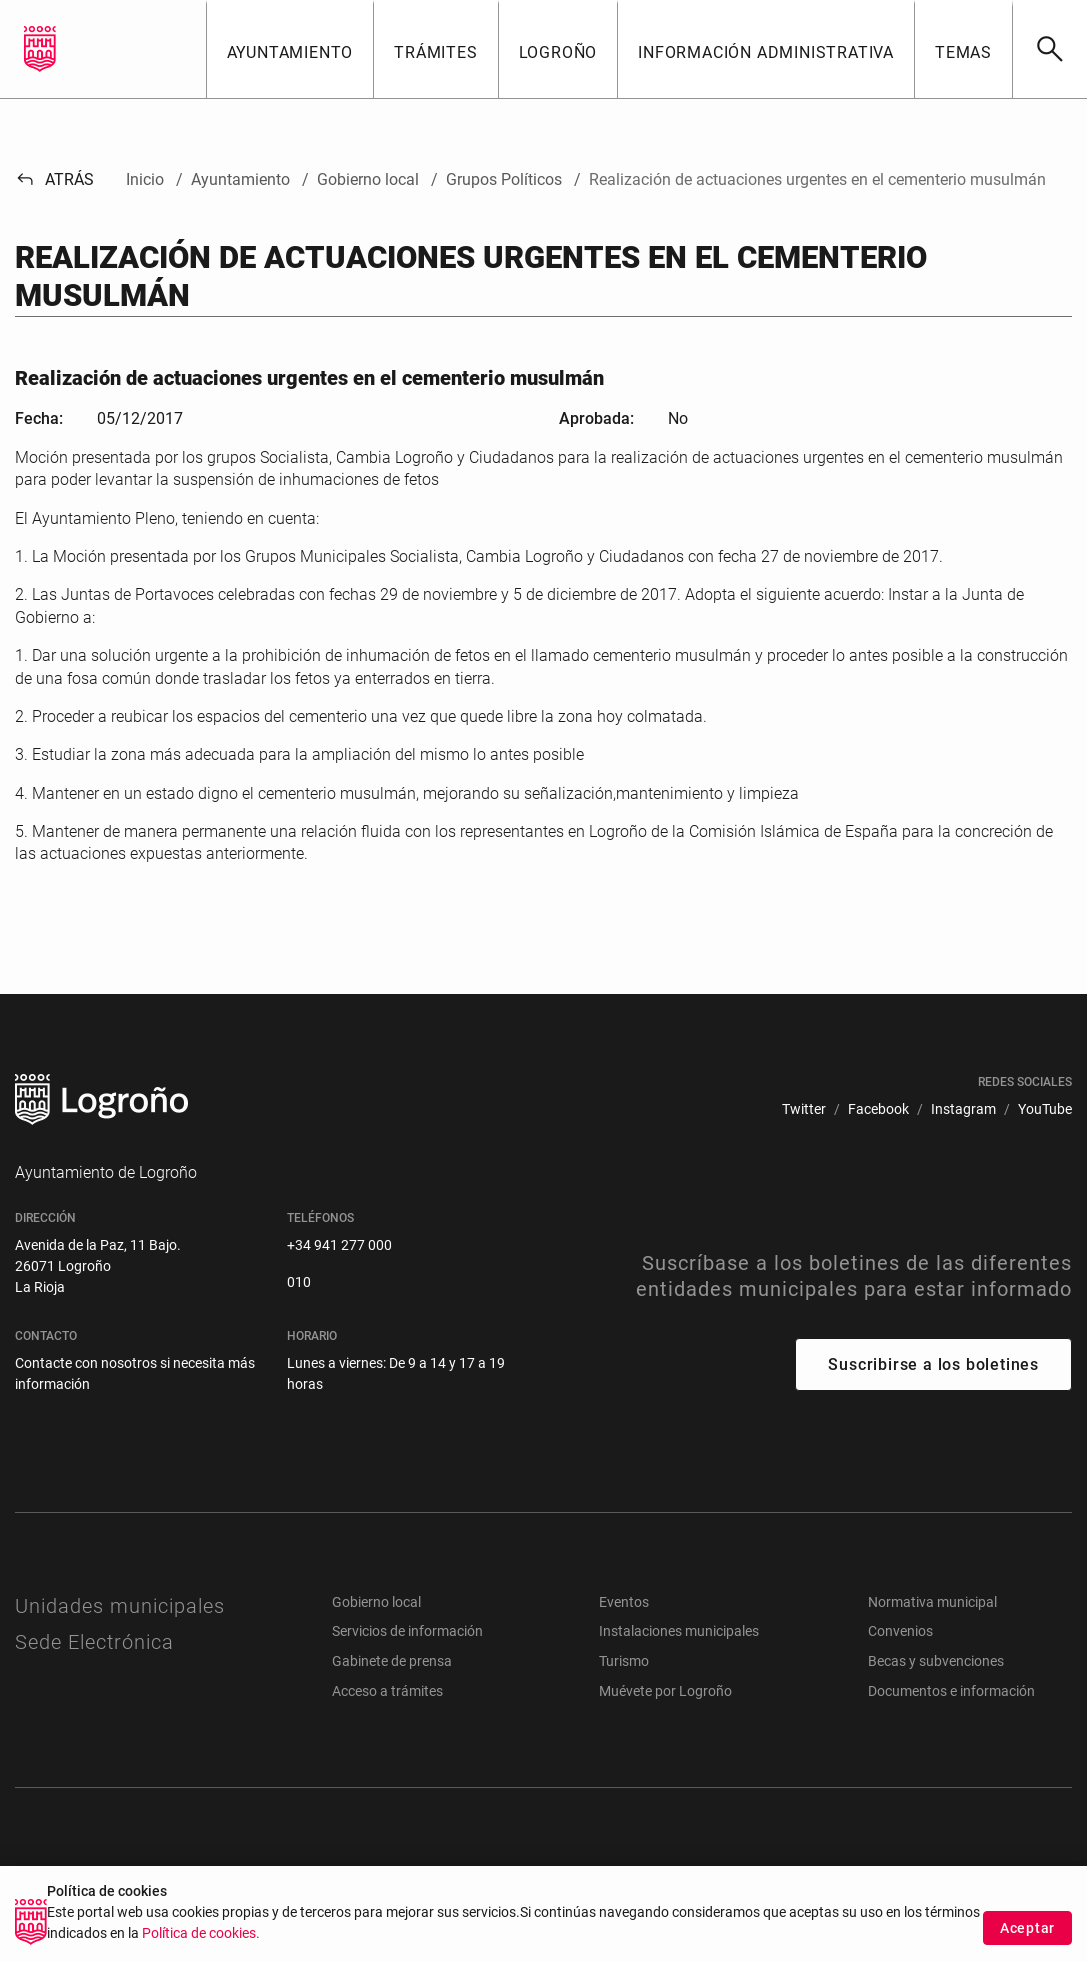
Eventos (624, 1602)
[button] (290, 49)
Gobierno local (376, 1602)
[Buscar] (1049, 49)
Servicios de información (407, 1631)
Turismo (624, 1661)
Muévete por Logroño (665, 1691)
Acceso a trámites (387, 1691)
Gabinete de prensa (392, 1661)
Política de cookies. (201, 1938)
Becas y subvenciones (936, 1661)
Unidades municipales (120, 1606)
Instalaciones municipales (679, 1631)
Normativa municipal (932, 1602)
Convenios (900, 1631)
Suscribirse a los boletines (933, 1364)
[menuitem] (804, 1109)
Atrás (54, 179)
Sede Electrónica (94, 1642)
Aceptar (1027, 1933)
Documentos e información (951, 1691)
